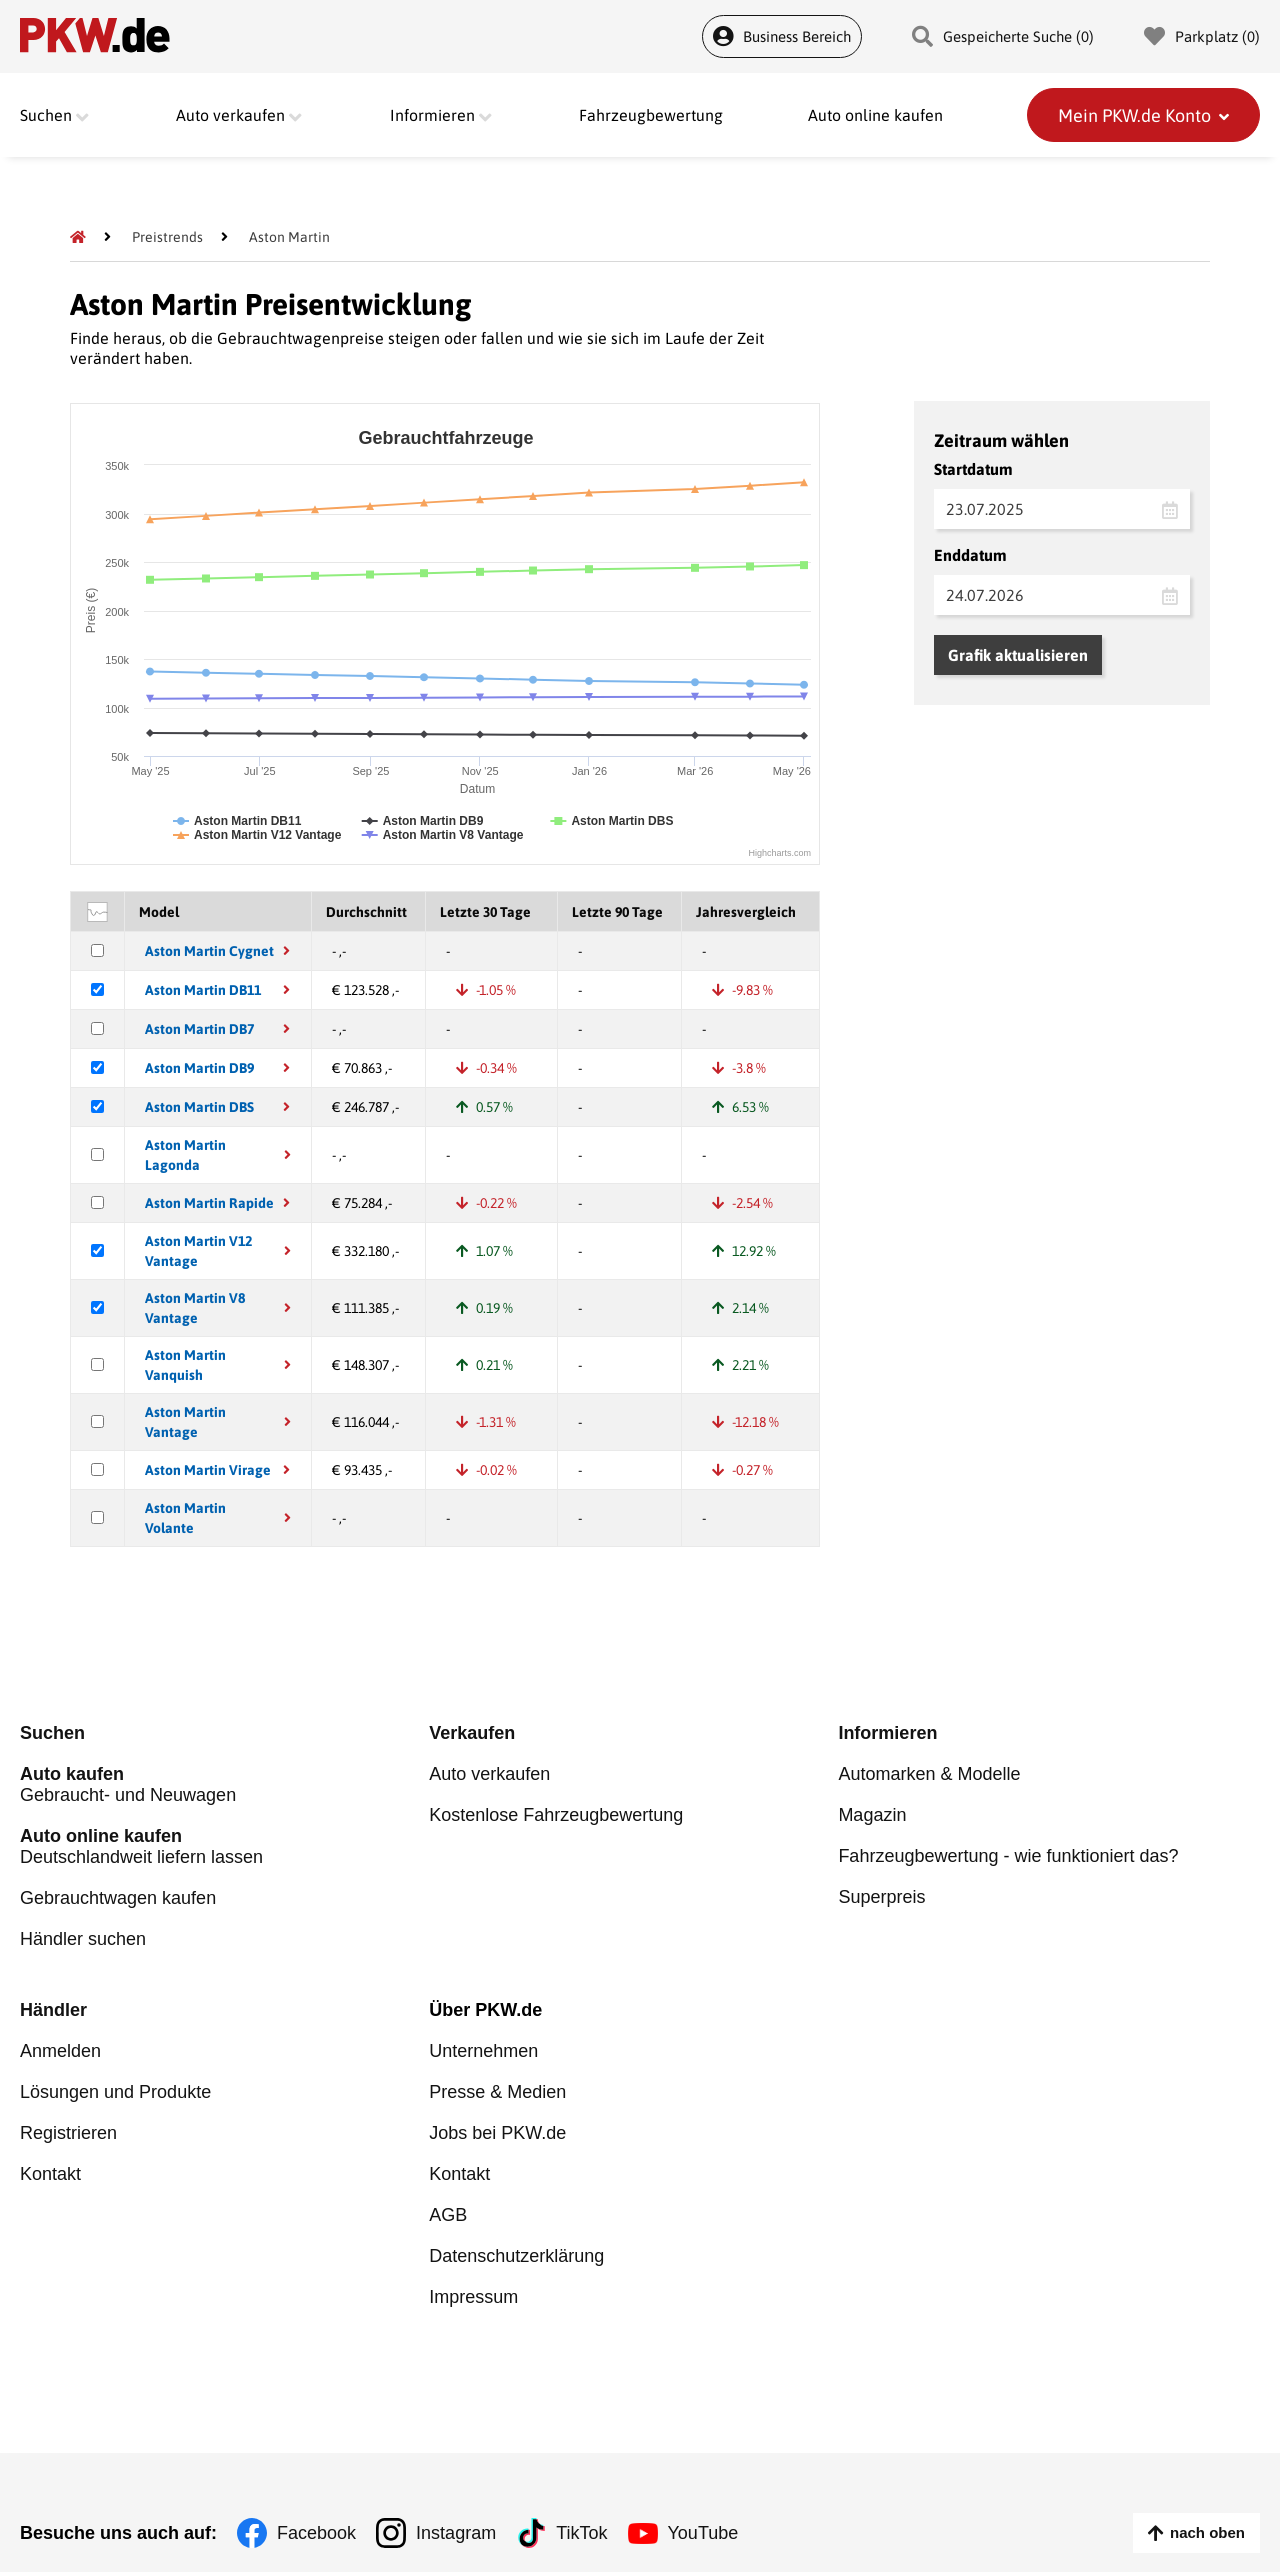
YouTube (703, 2533)
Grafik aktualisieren (1018, 655)
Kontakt (50, 2174)
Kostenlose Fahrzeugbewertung (556, 1815)
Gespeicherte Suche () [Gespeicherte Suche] (1003, 36)
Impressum (473, 2297)
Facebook (316, 2533)
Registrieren (68, 2133)
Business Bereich (782, 36)
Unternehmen (483, 2051)
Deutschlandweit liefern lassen (224, 1846)
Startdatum (973, 469)
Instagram (456, 2533)
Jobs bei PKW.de (497, 2133)
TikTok (581, 2533)
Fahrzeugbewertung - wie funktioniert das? (1008, 1856)
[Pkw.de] (78, 237)
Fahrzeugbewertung (651, 115)
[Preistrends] (167, 237)
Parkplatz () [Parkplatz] (1202, 36)
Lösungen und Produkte (115, 2092)
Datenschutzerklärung (516, 2256)
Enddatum (970, 555)
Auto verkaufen (489, 1774)
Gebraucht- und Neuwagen (224, 1784)
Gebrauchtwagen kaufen (118, 1898)
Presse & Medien (497, 2092)
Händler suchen (83, 1939)
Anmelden (60, 2051)
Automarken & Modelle (929, 1774)
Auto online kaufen (875, 115)
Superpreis (881, 1897)
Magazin (872, 1815)
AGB (448, 2215)
